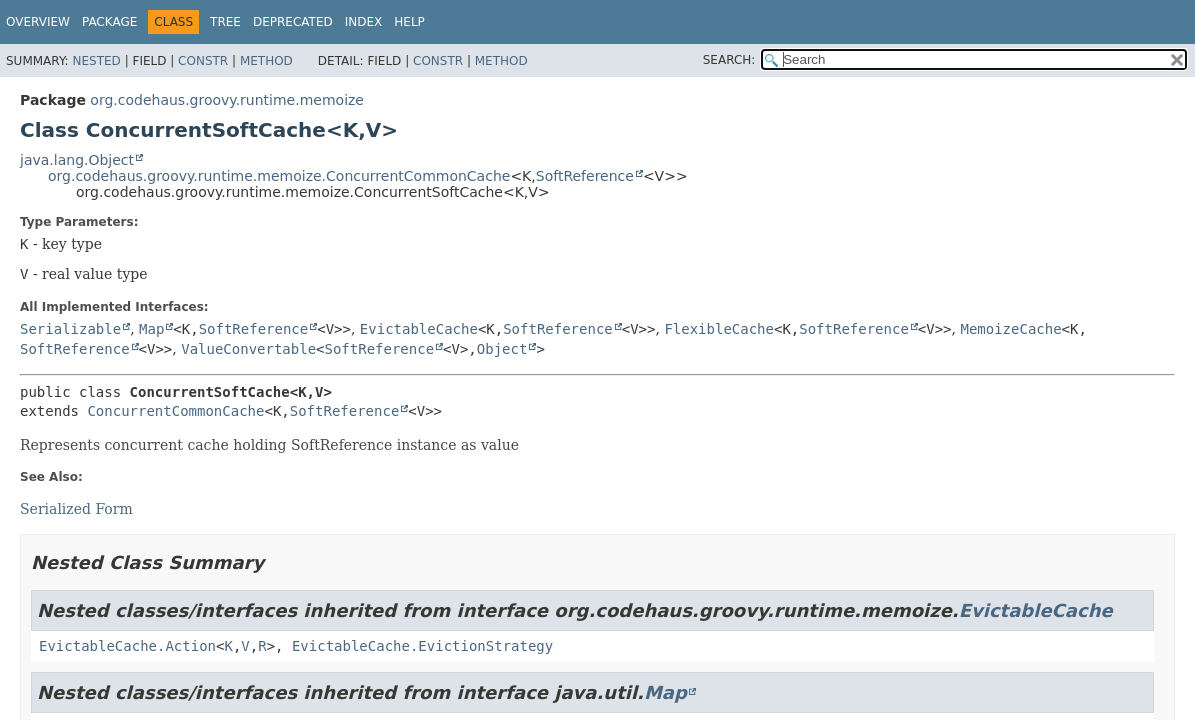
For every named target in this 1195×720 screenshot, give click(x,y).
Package (109, 22)
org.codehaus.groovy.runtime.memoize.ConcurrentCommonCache (279, 176)
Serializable (70, 329)
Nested (96, 61)
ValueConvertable (248, 349)
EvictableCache (419, 329)
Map (151, 329)
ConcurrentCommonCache (175, 411)
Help (409, 22)
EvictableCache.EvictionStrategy (422, 646)
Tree (225, 22)
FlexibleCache (719, 329)
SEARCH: (729, 60)
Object (502, 349)
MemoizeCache (1010, 329)
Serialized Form (76, 509)
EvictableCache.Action (127, 646)
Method (266, 61)
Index (364, 22)
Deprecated (293, 22)
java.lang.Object (77, 160)
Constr (203, 61)
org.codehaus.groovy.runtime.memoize (227, 100)
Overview (38, 22)
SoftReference (585, 176)
